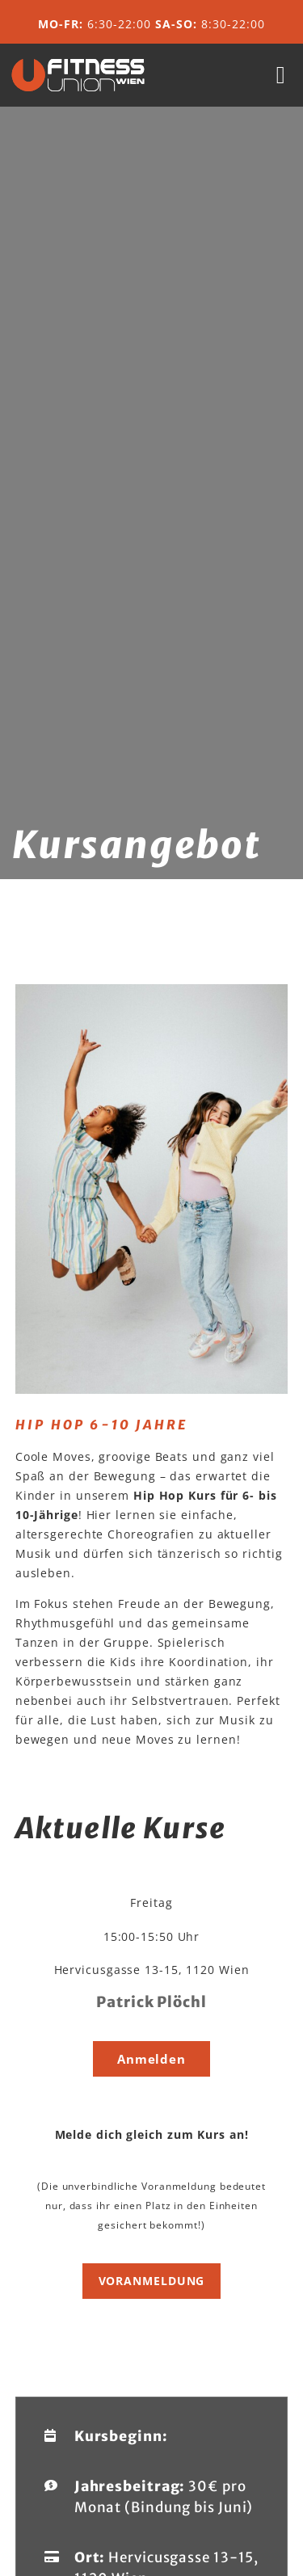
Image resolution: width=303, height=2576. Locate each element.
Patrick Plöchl (151, 2002)
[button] (281, 75)
